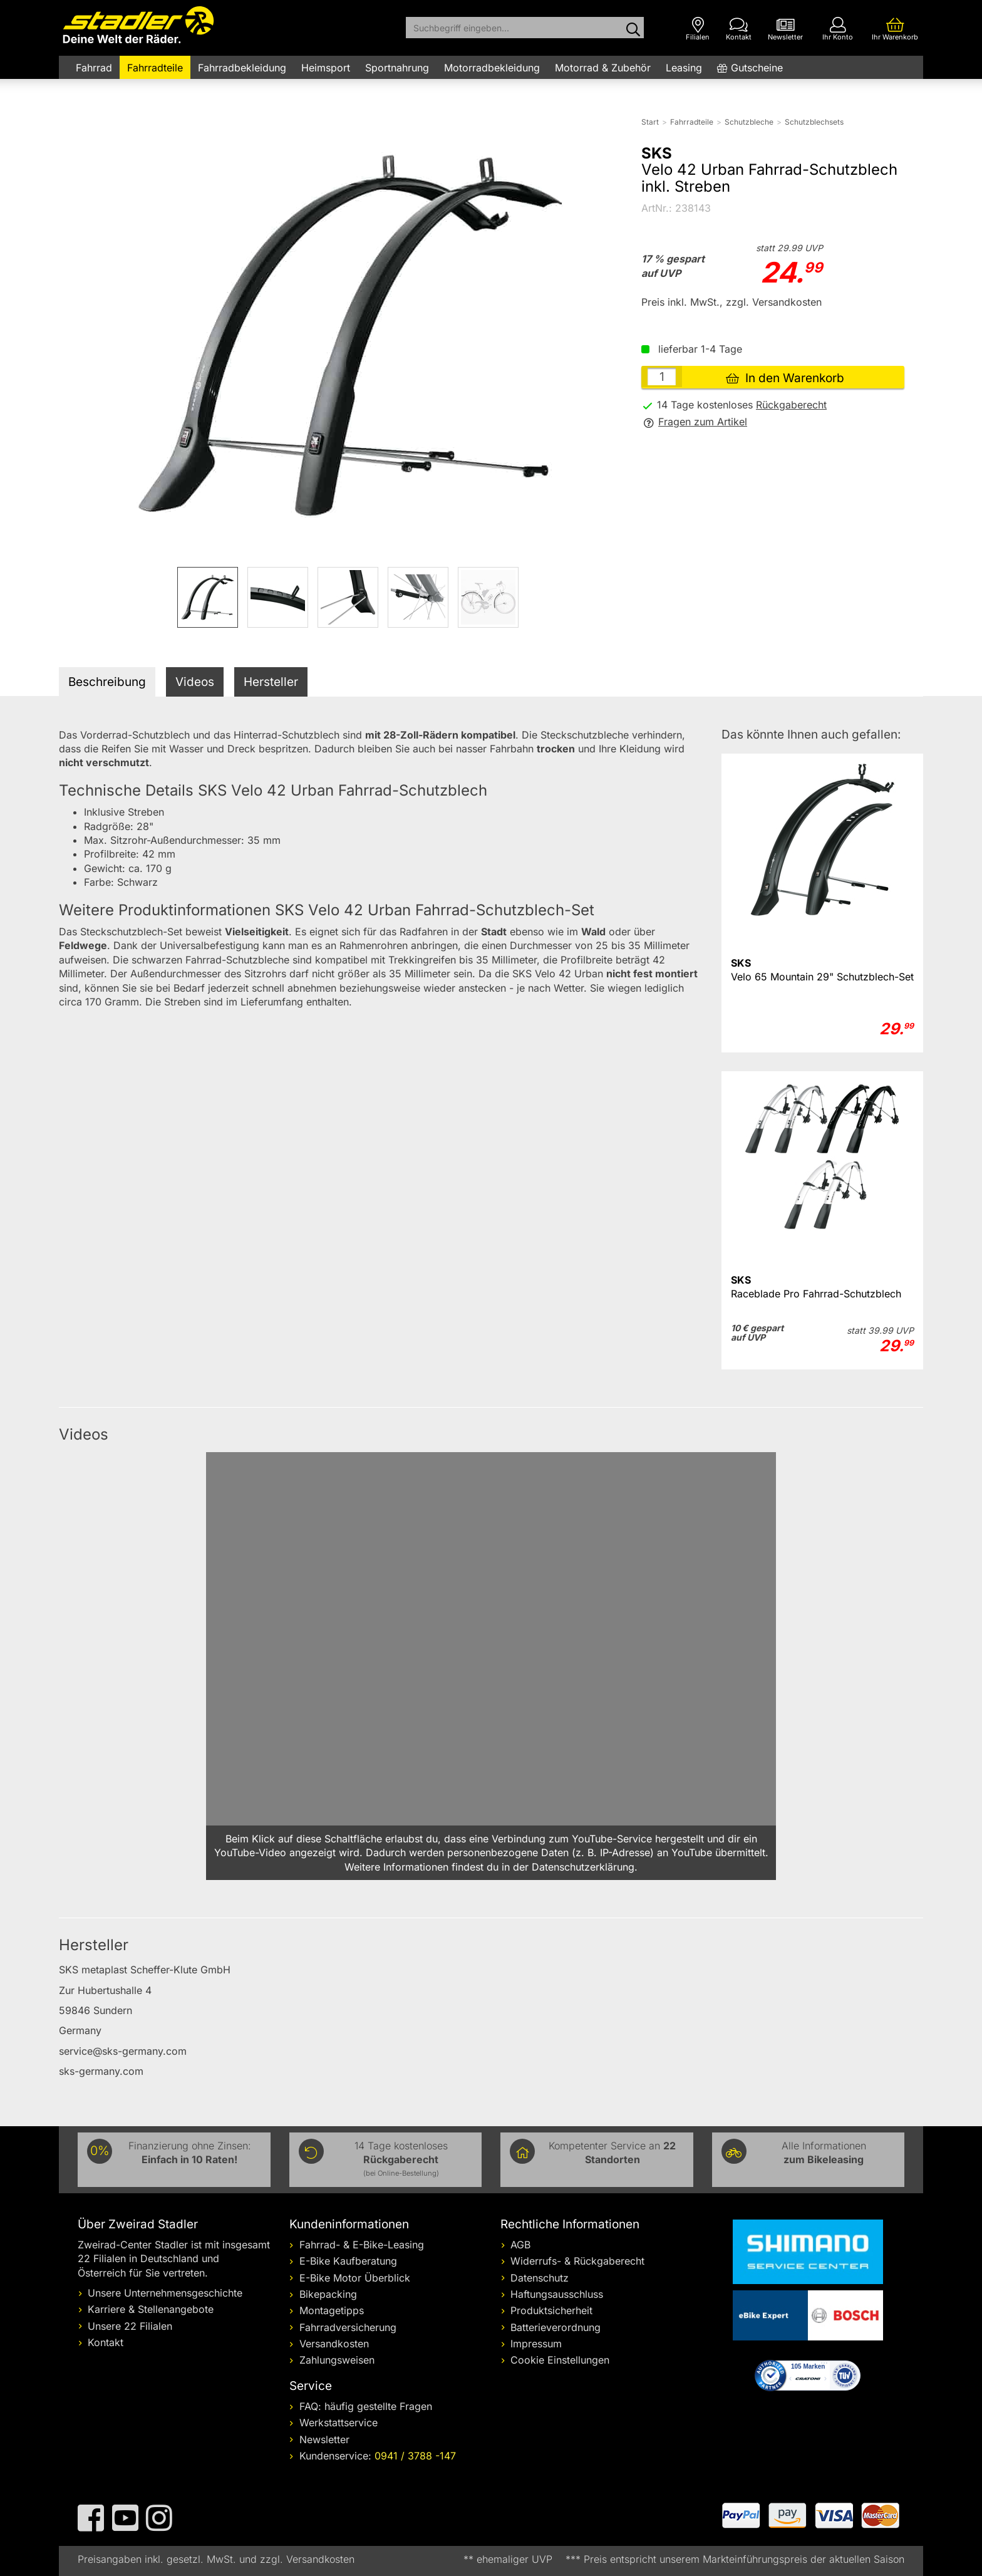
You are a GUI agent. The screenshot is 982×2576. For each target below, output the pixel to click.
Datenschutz (539, 2278)
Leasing (684, 67)
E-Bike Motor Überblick (354, 2278)
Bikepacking (328, 2294)
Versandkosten (334, 2343)
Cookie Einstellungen (559, 2360)
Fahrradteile (155, 67)
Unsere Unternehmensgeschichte (165, 2293)
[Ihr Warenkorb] (895, 29)
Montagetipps (331, 2310)
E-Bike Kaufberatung (348, 2261)
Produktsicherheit (551, 2310)
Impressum (536, 2343)
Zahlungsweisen (337, 2360)
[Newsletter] (785, 29)
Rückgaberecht (791, 404)
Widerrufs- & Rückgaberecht (577, 2261)
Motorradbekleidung (492, 67)
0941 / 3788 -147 (415, 2455)
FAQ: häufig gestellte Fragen (365, 2406)
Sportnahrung (397, 67)
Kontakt (105, 2342)
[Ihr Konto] (838, 29)
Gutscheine (757, 67)
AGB (520, 2244)
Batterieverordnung (555, 2327)
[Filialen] (697, 29)
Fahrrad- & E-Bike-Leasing (361, 2244)
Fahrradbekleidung (242, 67)
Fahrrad (94, 67)
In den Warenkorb (785, 378)
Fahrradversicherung (347, 2327)
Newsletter (324, 2439)
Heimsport (325, 67)
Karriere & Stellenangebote (151, 2309)
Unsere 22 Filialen (130, 2326)
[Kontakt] (738, 29)
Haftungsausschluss (556, 2294)
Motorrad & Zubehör (603, 67)
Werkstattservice (338, 2422)
